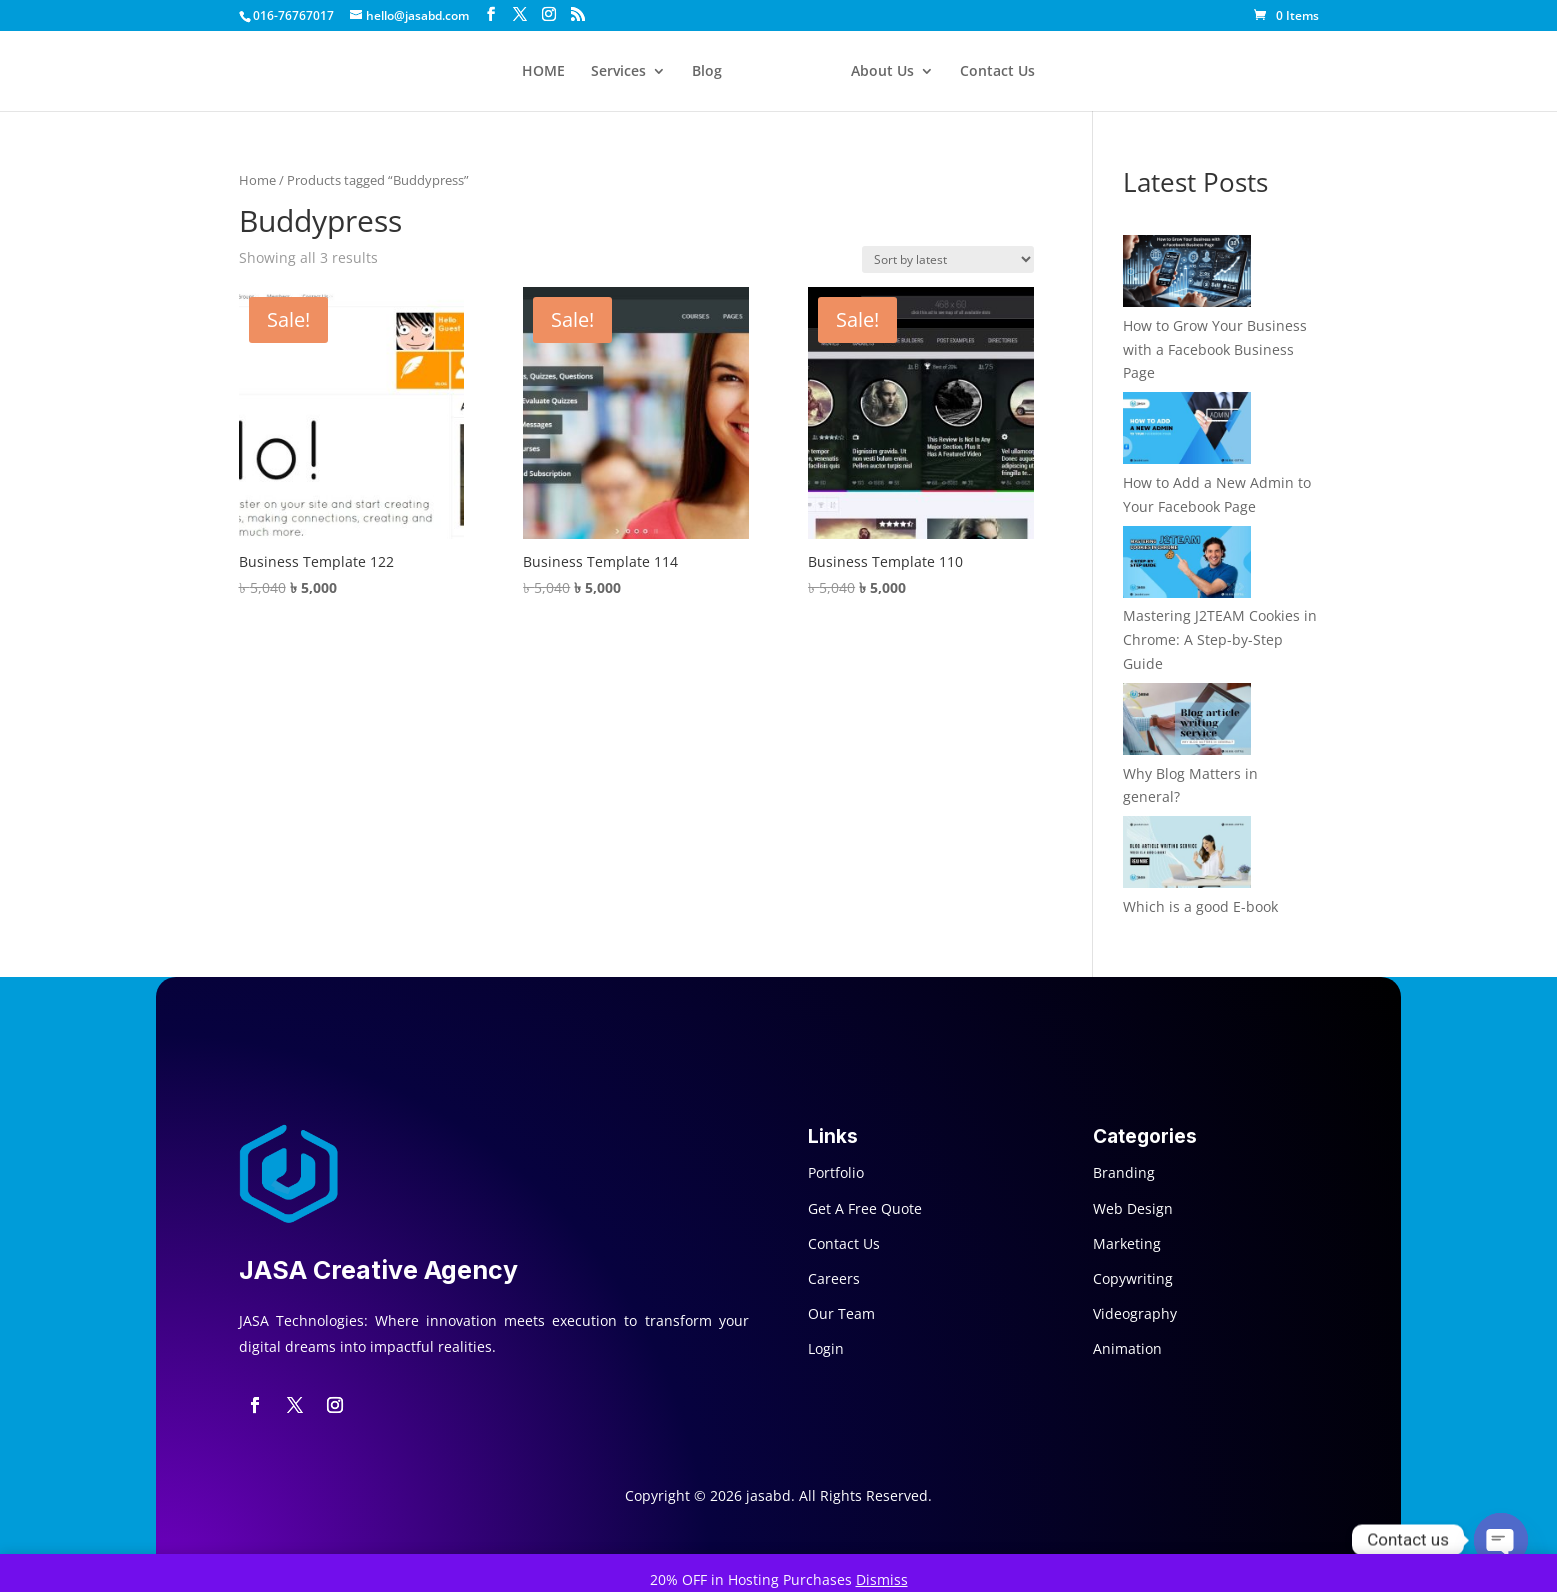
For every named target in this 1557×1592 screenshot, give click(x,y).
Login (826, 1348)
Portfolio (836, 1172)
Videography (1135, 1313)
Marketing (1127, 1243)
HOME (543, 72)
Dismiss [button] (882, 1579)
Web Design (1133, 1208)
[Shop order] (948, 259)
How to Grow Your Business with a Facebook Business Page (1215, 349)
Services (618, 72)
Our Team (841, 1313)
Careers (834, 1278)
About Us (882, 72)
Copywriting (1133, 1278)
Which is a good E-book (1200, 906)
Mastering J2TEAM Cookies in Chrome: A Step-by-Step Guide (1220, 639)
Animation (1127, 1348)
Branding (1124, 1172)
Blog (707, 72)
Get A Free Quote (865, 1208)
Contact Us (997, 72)
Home (257, 180)
